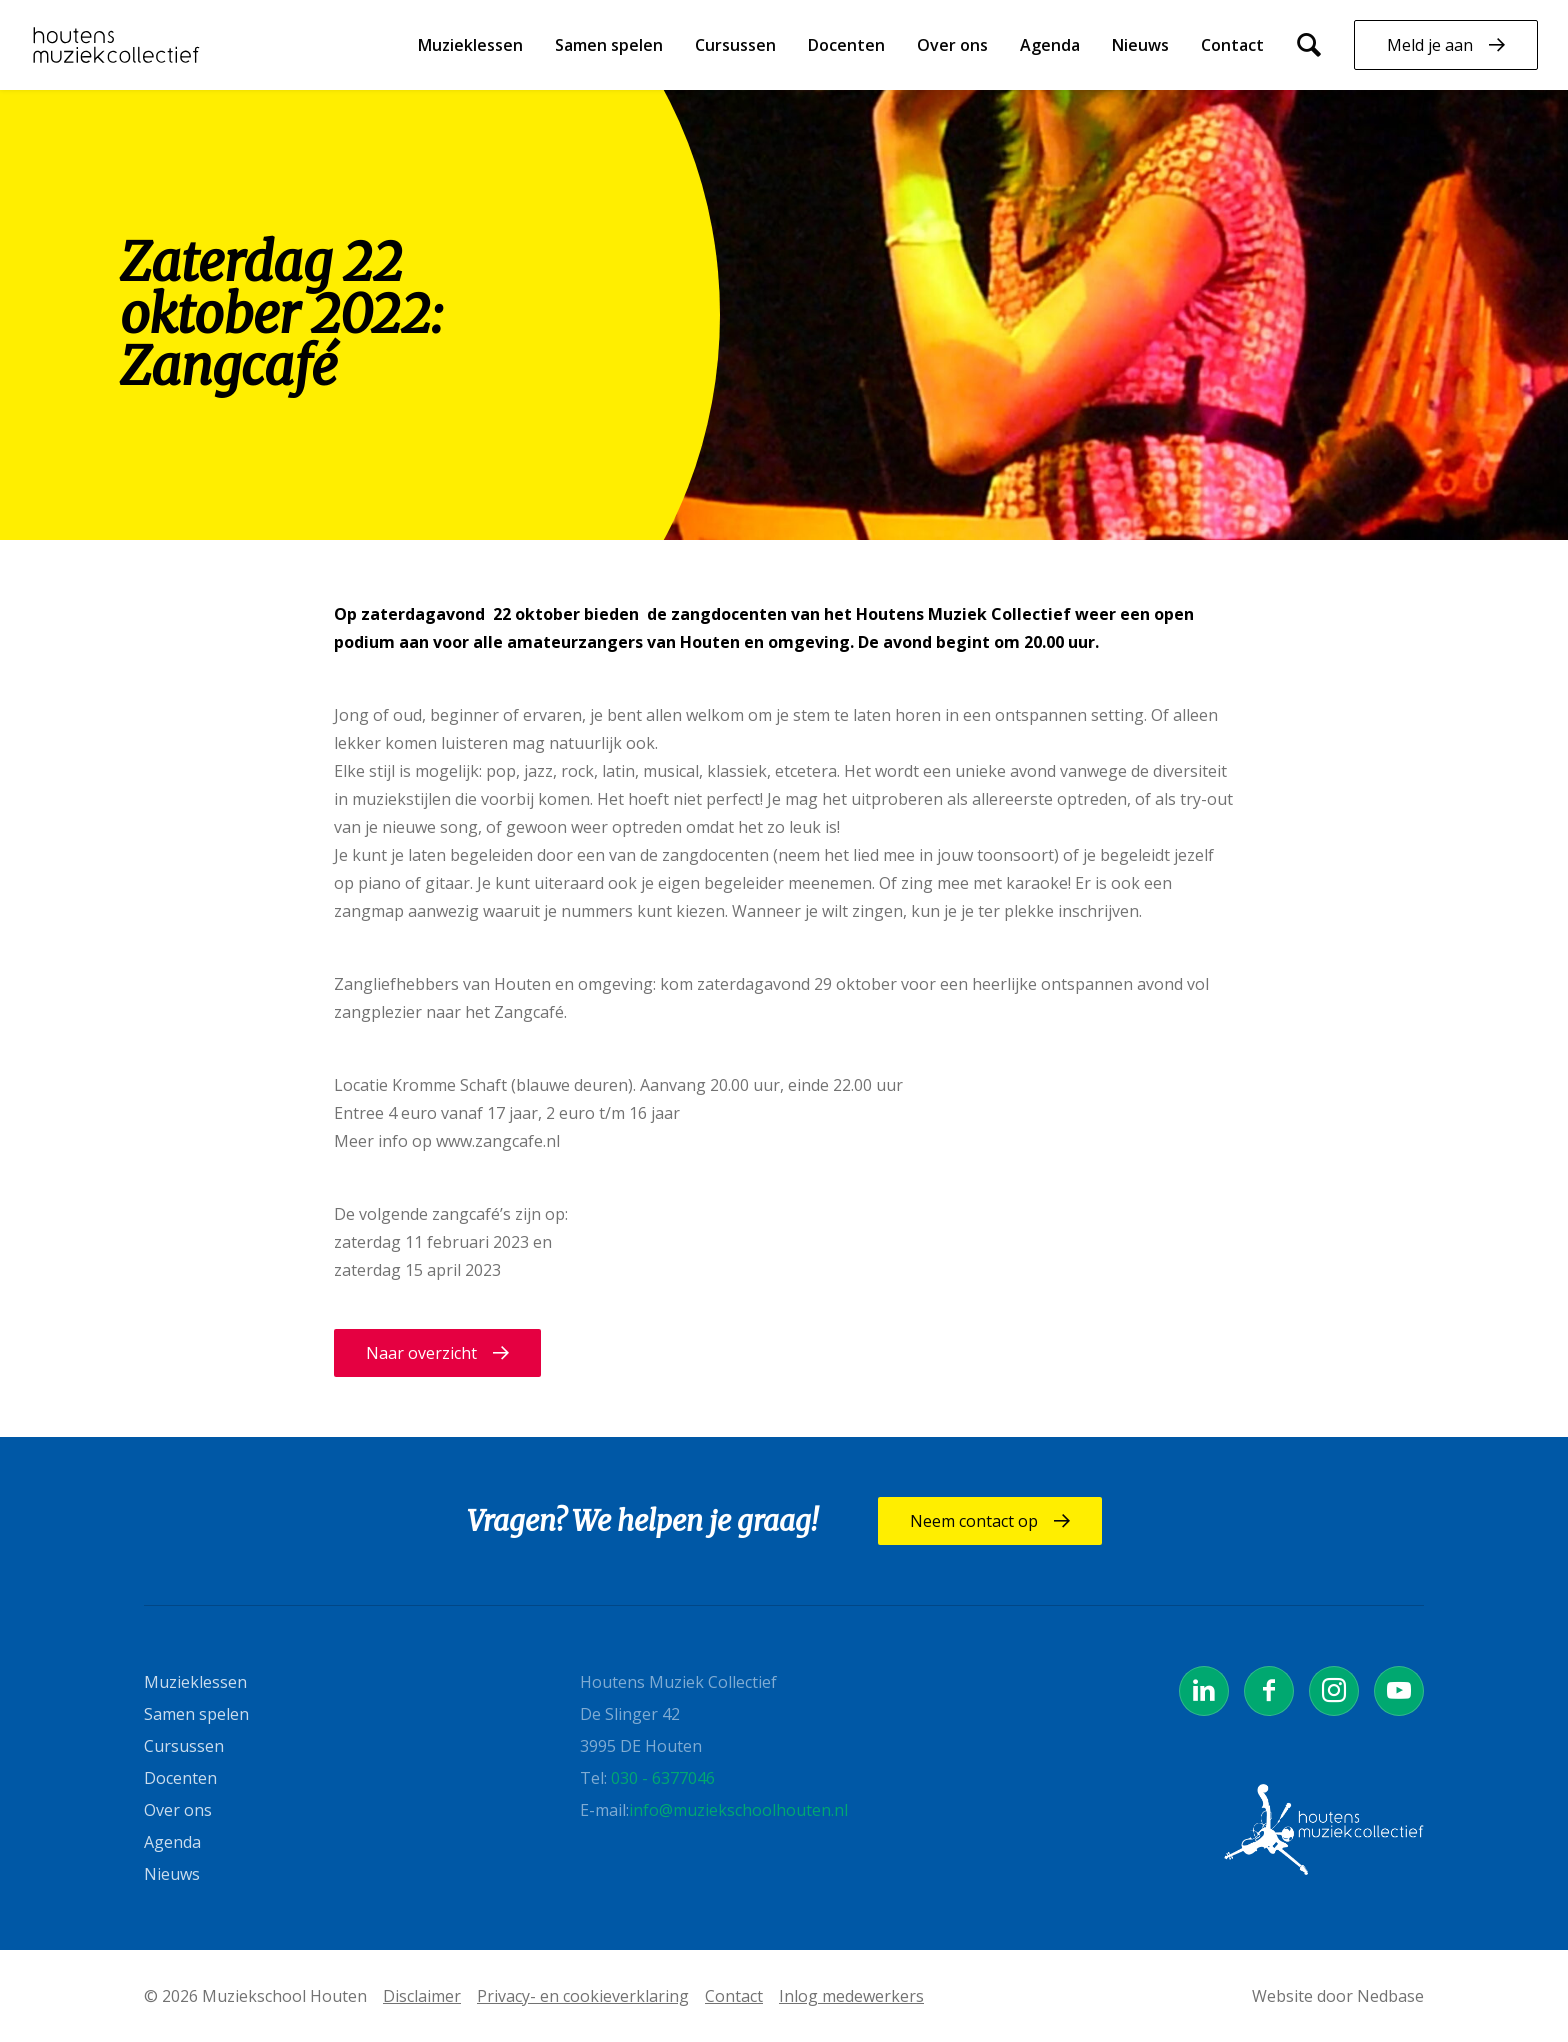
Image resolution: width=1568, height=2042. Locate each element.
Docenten (846, 45)
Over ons (952, 45)
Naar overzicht (421, 1353)
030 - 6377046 (663, 1778)
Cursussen (735, 45)
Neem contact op (974, 1521)
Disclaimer (422, 1996)
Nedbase (1390, 1996)
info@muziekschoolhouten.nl (738, 1810)
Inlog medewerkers (851, 1996)
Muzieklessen (470, 45)
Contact (1232, 45)
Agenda (1050, 45)
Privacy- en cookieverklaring (583, 1996)
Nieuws (1140, 45)
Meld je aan (1430, 45)
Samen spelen (609, 45)
